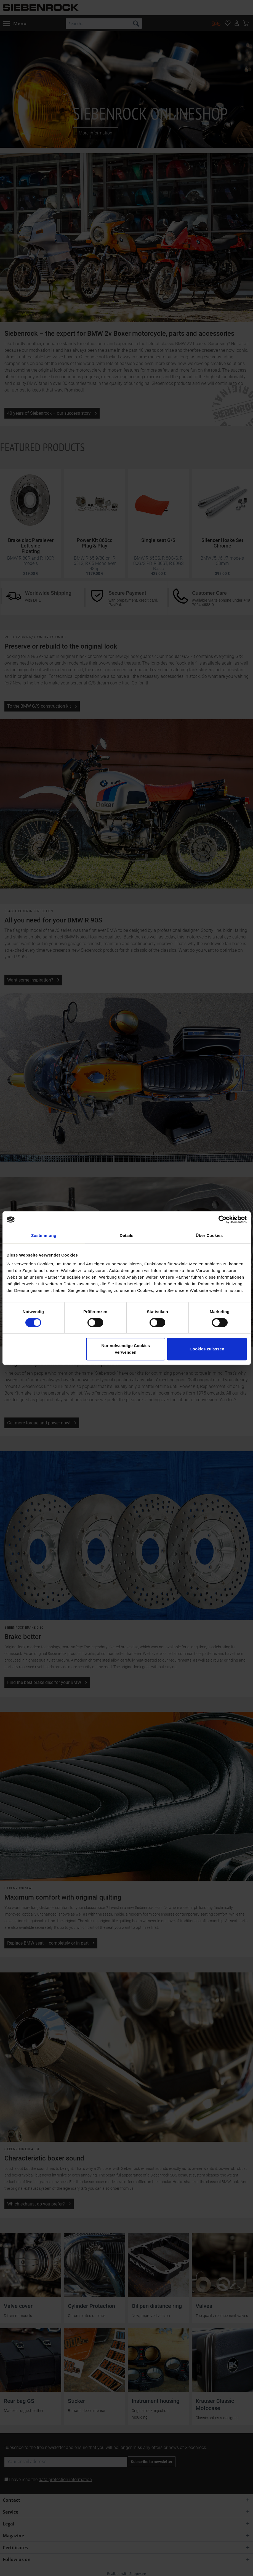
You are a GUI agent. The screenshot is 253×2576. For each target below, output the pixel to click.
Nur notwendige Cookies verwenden (125, 1349)
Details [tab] (127, 1235)
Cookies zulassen (207, 1349)
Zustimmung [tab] (43, 1235)
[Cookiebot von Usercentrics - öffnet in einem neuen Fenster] (222, 1219)
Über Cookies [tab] (209, 1235)
